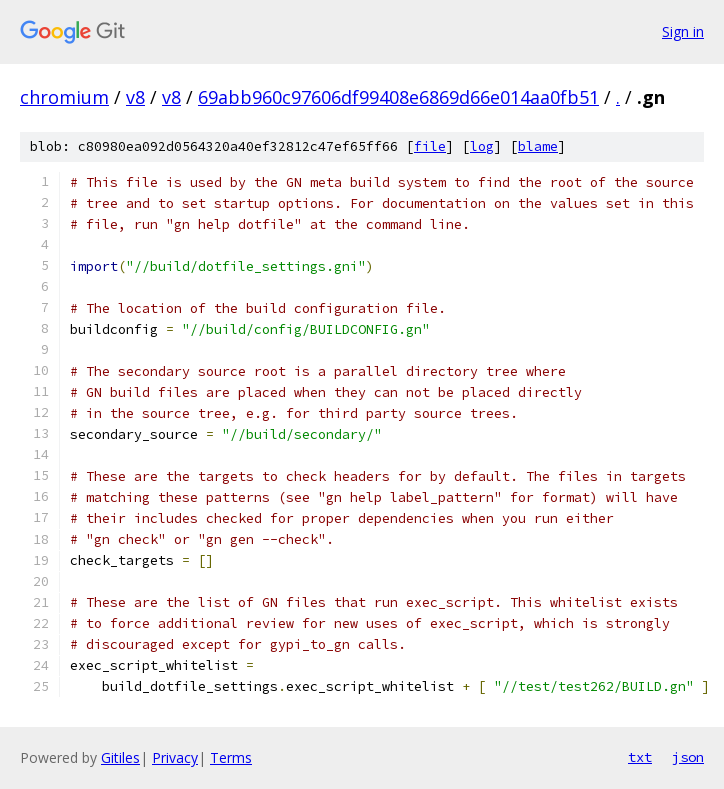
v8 (135, 97)
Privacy (175, 757)
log (482, 146)
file (430, 146)
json (688, 757)
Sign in (683, 31)
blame (538, 146)
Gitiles (120, 757)
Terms (231, 757)
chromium (64, 97)
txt (640, 757)
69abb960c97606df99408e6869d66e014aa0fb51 (398, 97)
